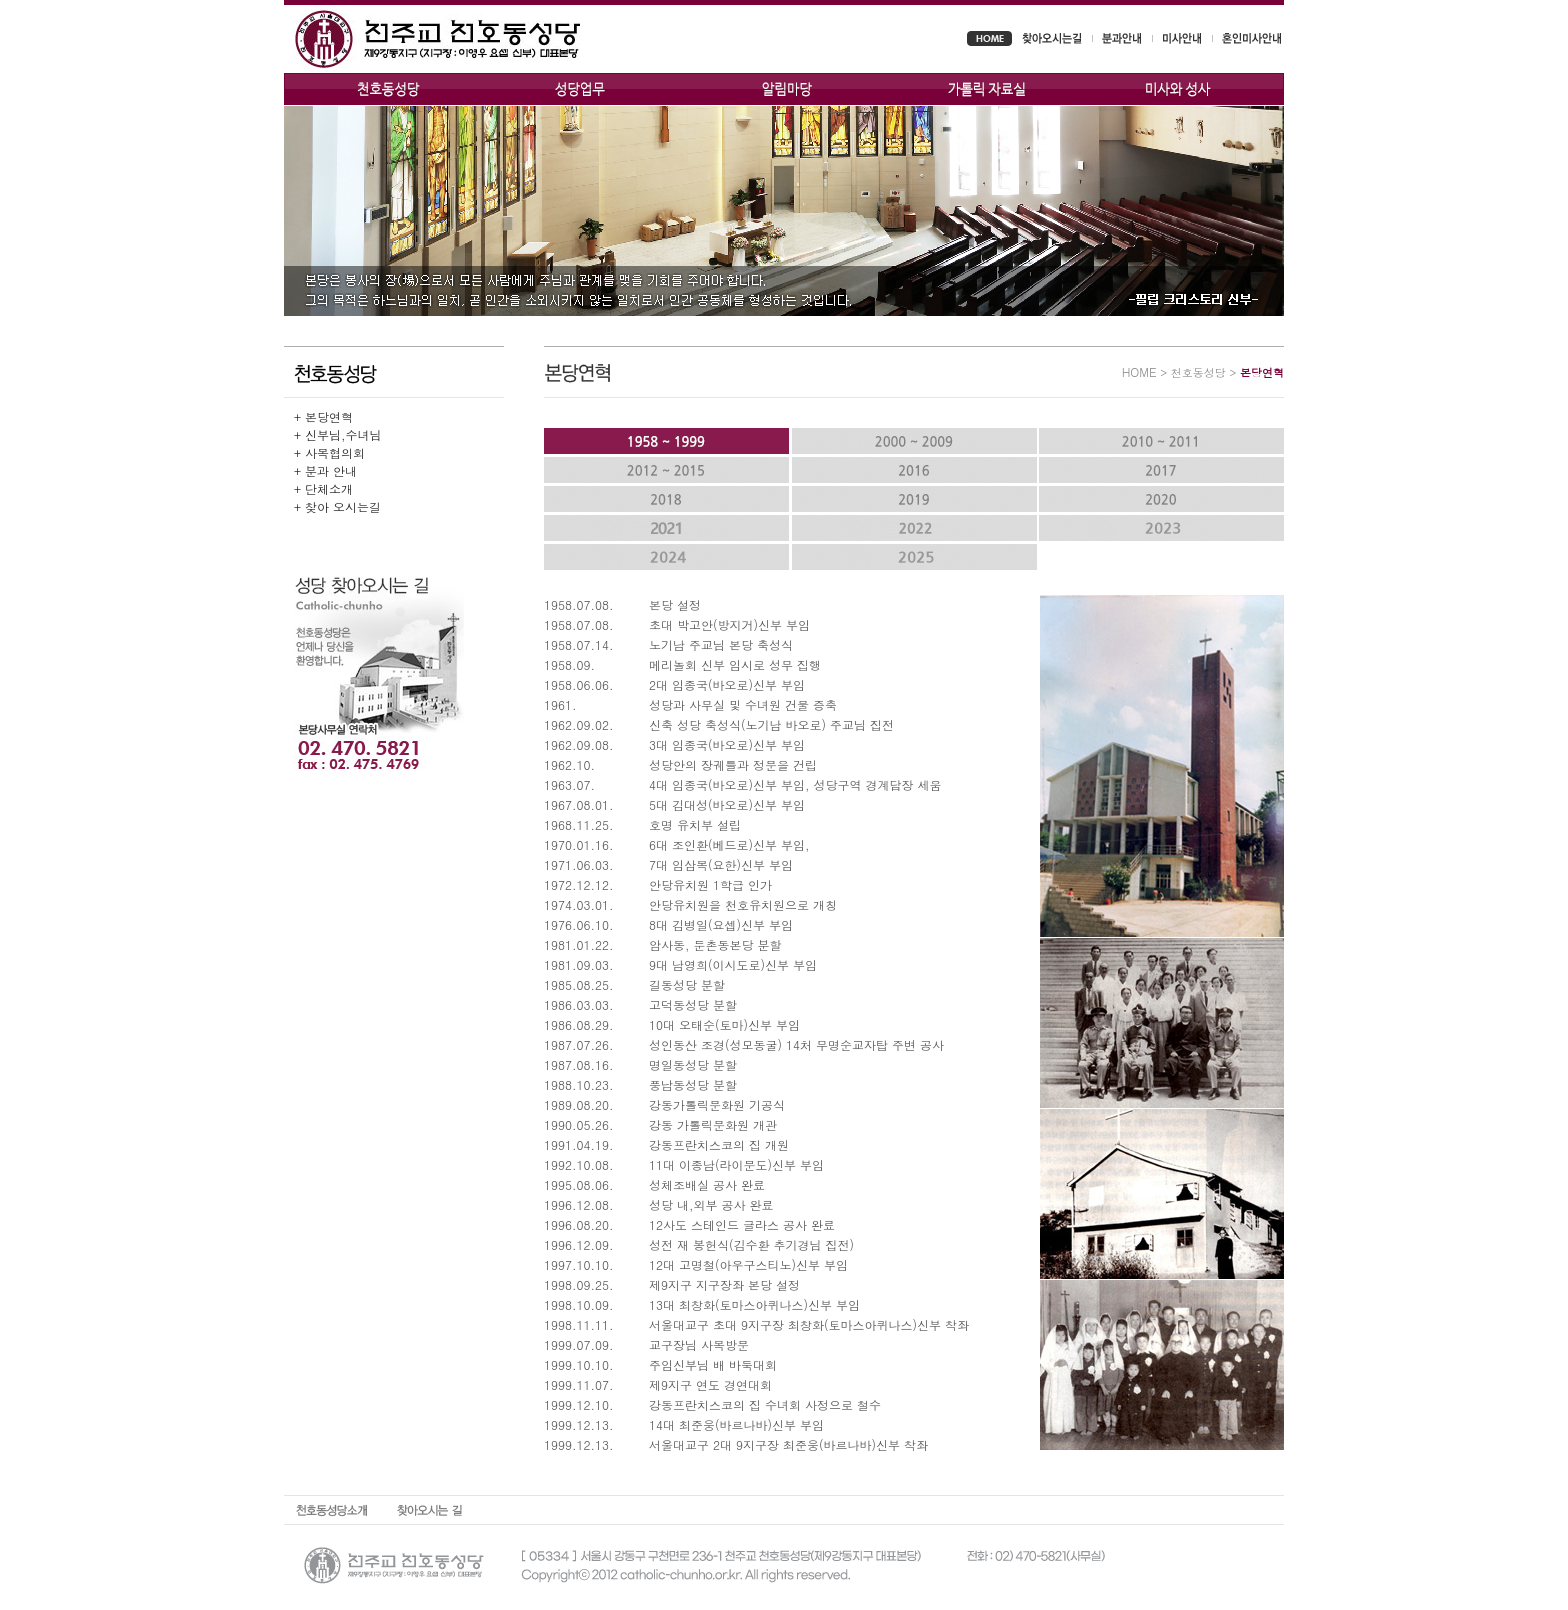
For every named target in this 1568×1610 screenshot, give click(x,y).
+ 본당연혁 (323, 416)
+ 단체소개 (323, 488)
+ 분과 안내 (325, 470)
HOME (1139, 371)
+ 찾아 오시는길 (337, 506)
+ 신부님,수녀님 (338, 434)
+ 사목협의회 (329, 452)
